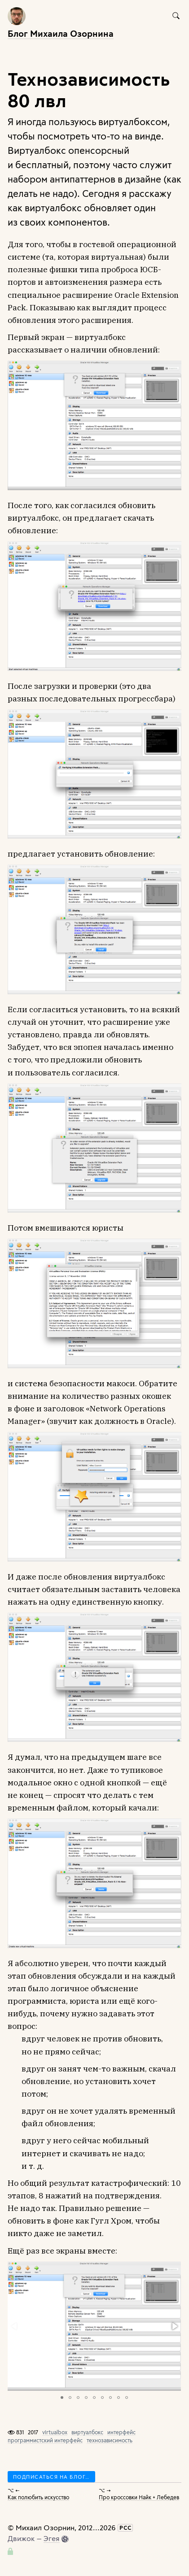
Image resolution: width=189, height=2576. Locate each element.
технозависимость (109, 2440)
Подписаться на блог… (51, 2477)
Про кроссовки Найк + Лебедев (139, 2497)
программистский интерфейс (45, 2440)
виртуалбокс (87, 2432)
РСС (125, 2527)
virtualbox (54, 2432)
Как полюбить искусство (38, 2497)
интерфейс (121, 2432)
